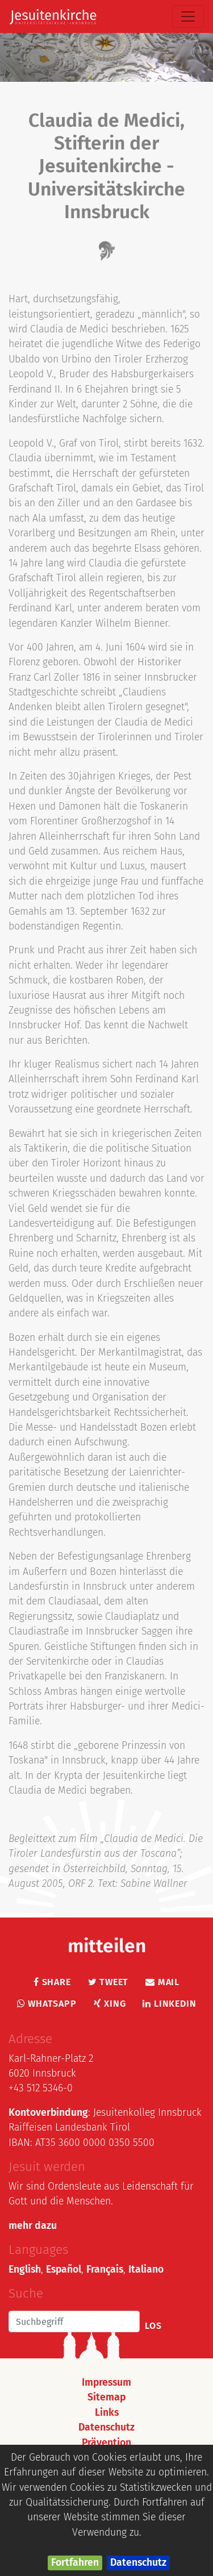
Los (153, 2325)
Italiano (146, 2269)
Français (104, 2269)
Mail (162, 1982)
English (25, 2269)
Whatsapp (47, 2003)
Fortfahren (75, 2563)
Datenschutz (138, 2563)
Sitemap (106, 2397)
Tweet (108, 1982)
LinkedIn (169, 2003)
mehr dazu (33, 2226)
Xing (110, 2003)
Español (63, 2269)
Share (52, 1982)
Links (107, 2413)
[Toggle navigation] (188, 16)
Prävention (106, 2443)
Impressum (106, 2383)
